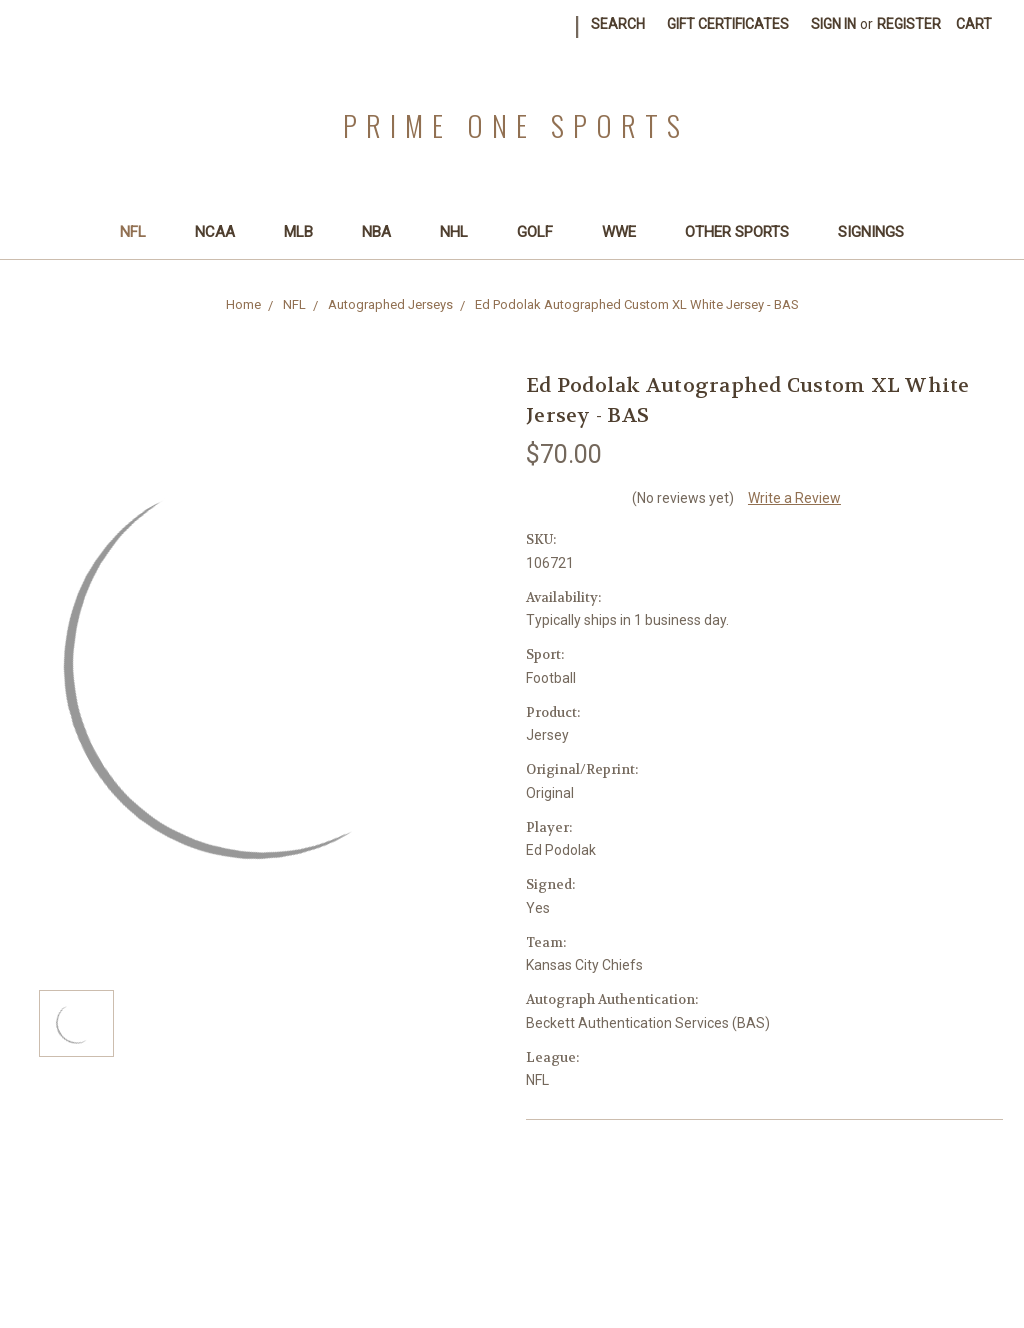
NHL (462, 232)
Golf (543, 232)
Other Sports (745, 232)
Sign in (833, 24)
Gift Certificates (728, 24)
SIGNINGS (871, 232)
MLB (307, 232)
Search (618, 24)
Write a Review (794, 498)
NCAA (223, 232)
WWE (627, 232)
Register (909, 24)
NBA (385, 232)
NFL (141, 232)
